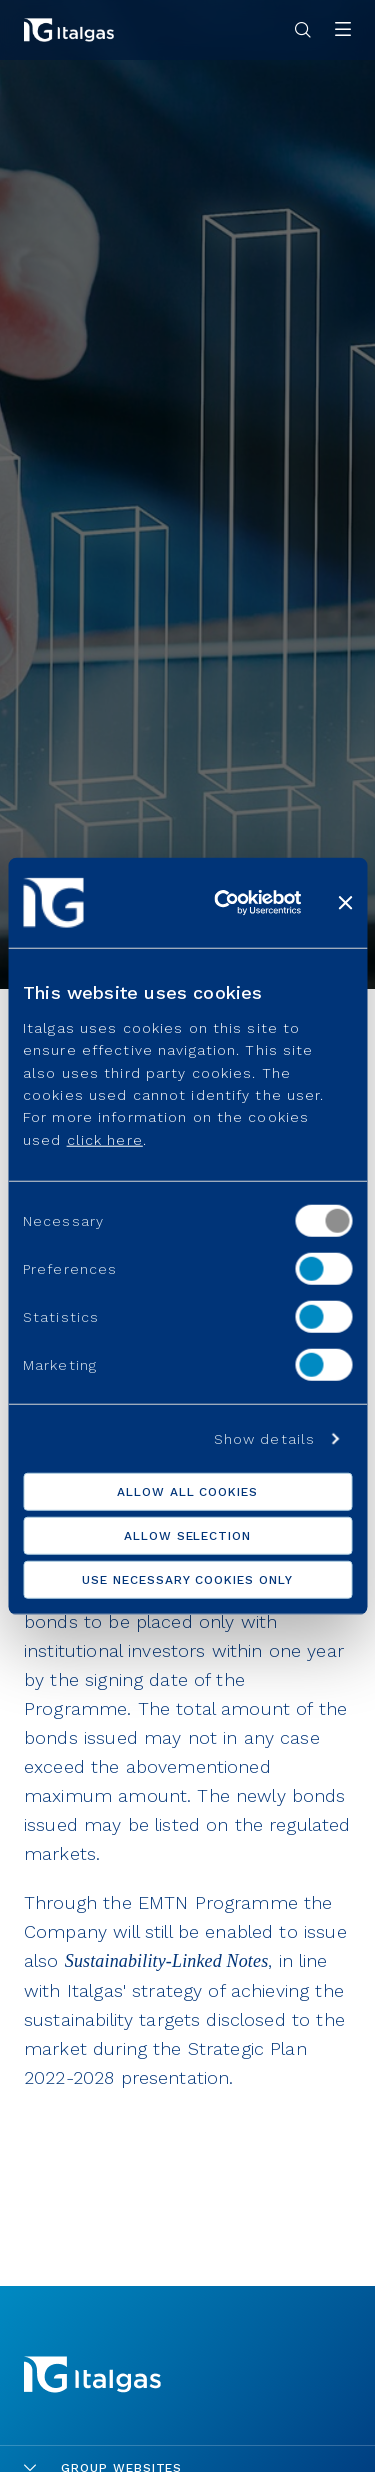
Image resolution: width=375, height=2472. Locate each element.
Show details (264, 1438)
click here (105, 1139)
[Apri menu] (343, 30)
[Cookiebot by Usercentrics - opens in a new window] (223, 903)
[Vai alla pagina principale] (69, 30)
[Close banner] (345, 903)
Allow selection (187, 1535)
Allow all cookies (187, 1491)
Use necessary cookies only (187, 1579)
